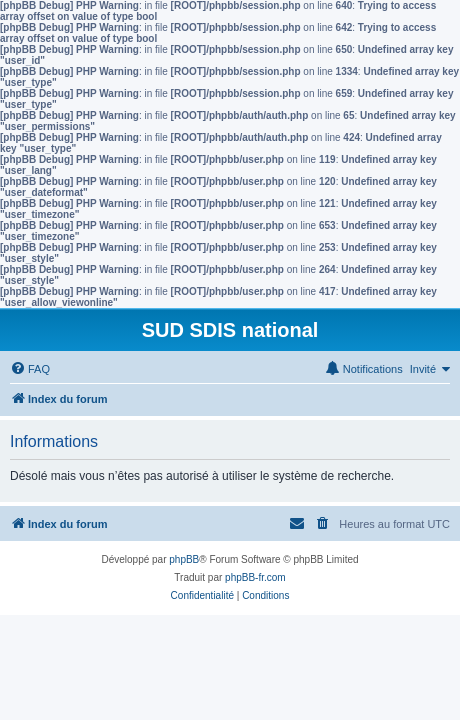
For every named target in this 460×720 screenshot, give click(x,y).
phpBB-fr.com (255, 577)
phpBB (184, 559)
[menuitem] (30, 369)
